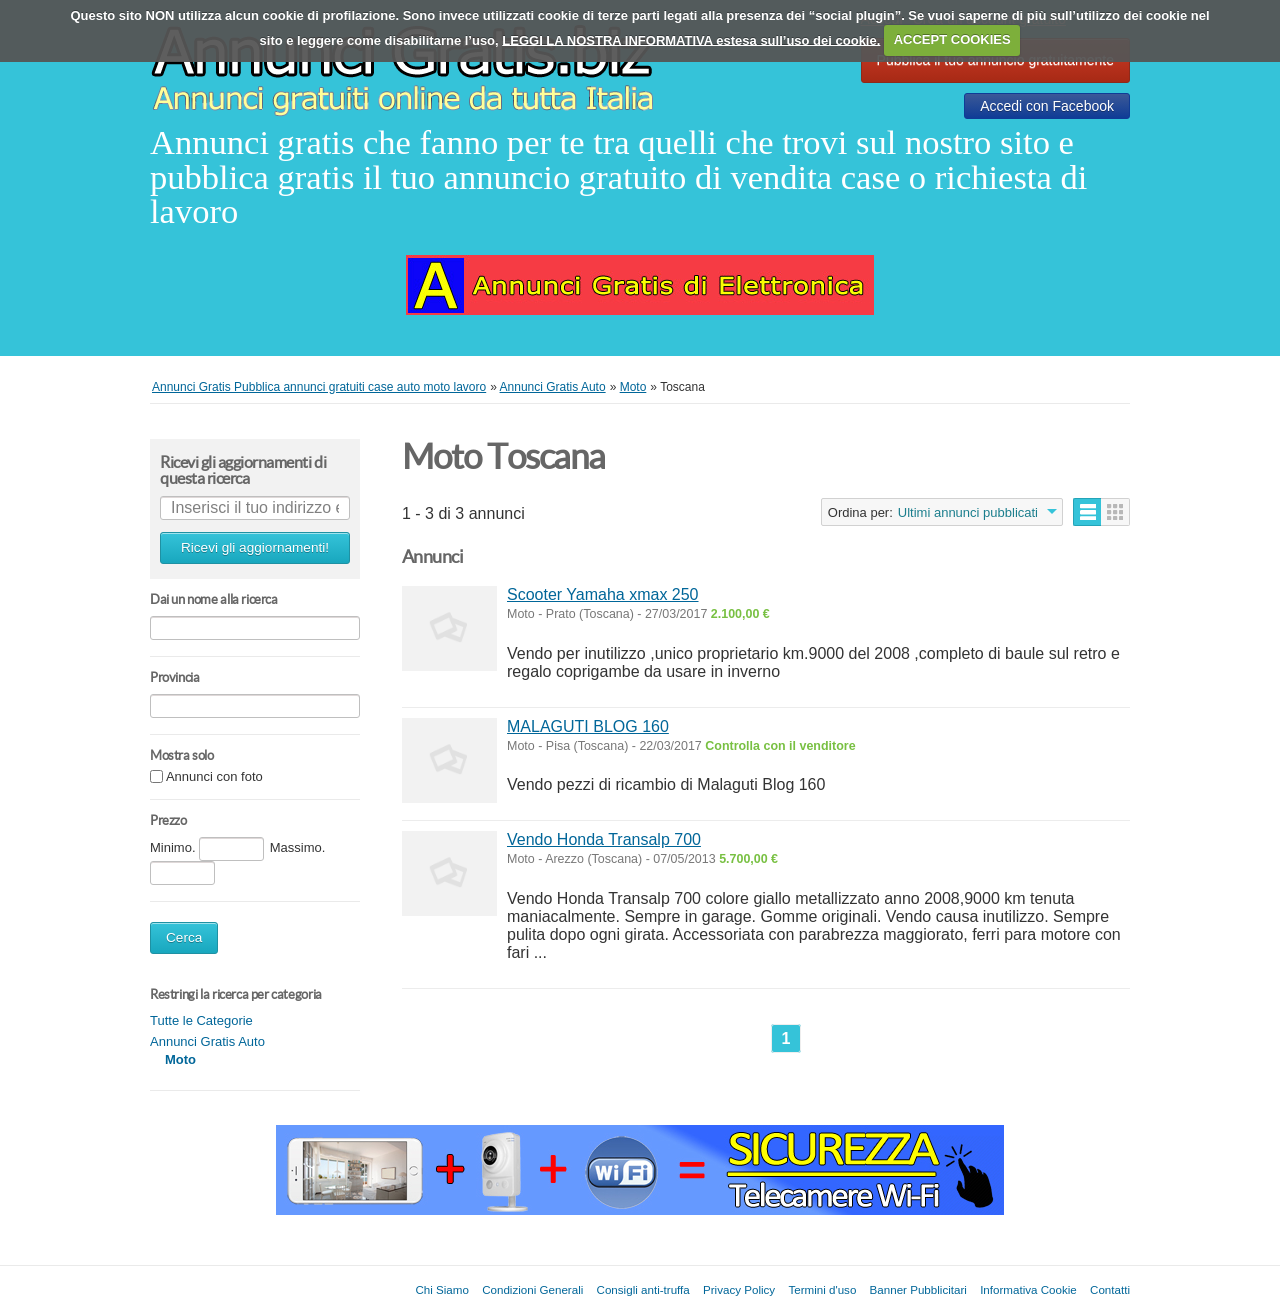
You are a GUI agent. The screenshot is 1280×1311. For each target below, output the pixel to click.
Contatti (1110, 1289)
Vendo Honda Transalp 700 (604, 839)
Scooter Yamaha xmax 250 (603, 594)
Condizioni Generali (532, 1289)
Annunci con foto (214, 777)
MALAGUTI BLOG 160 (588, 726)
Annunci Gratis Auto (207, 1041)
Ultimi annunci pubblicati (968, 512)
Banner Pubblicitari (918, 1289)
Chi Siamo (441, 1289)
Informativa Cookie (1028, 1289)
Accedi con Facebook (1047, 106)
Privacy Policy (739, 1289)
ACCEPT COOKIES (952, 39)
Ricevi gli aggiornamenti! (255, 547)
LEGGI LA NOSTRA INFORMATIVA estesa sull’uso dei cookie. (691, 39)
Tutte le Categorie (201, 1020)
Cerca (184, 937)
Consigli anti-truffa (643, 1289)
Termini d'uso (822, 1289)
